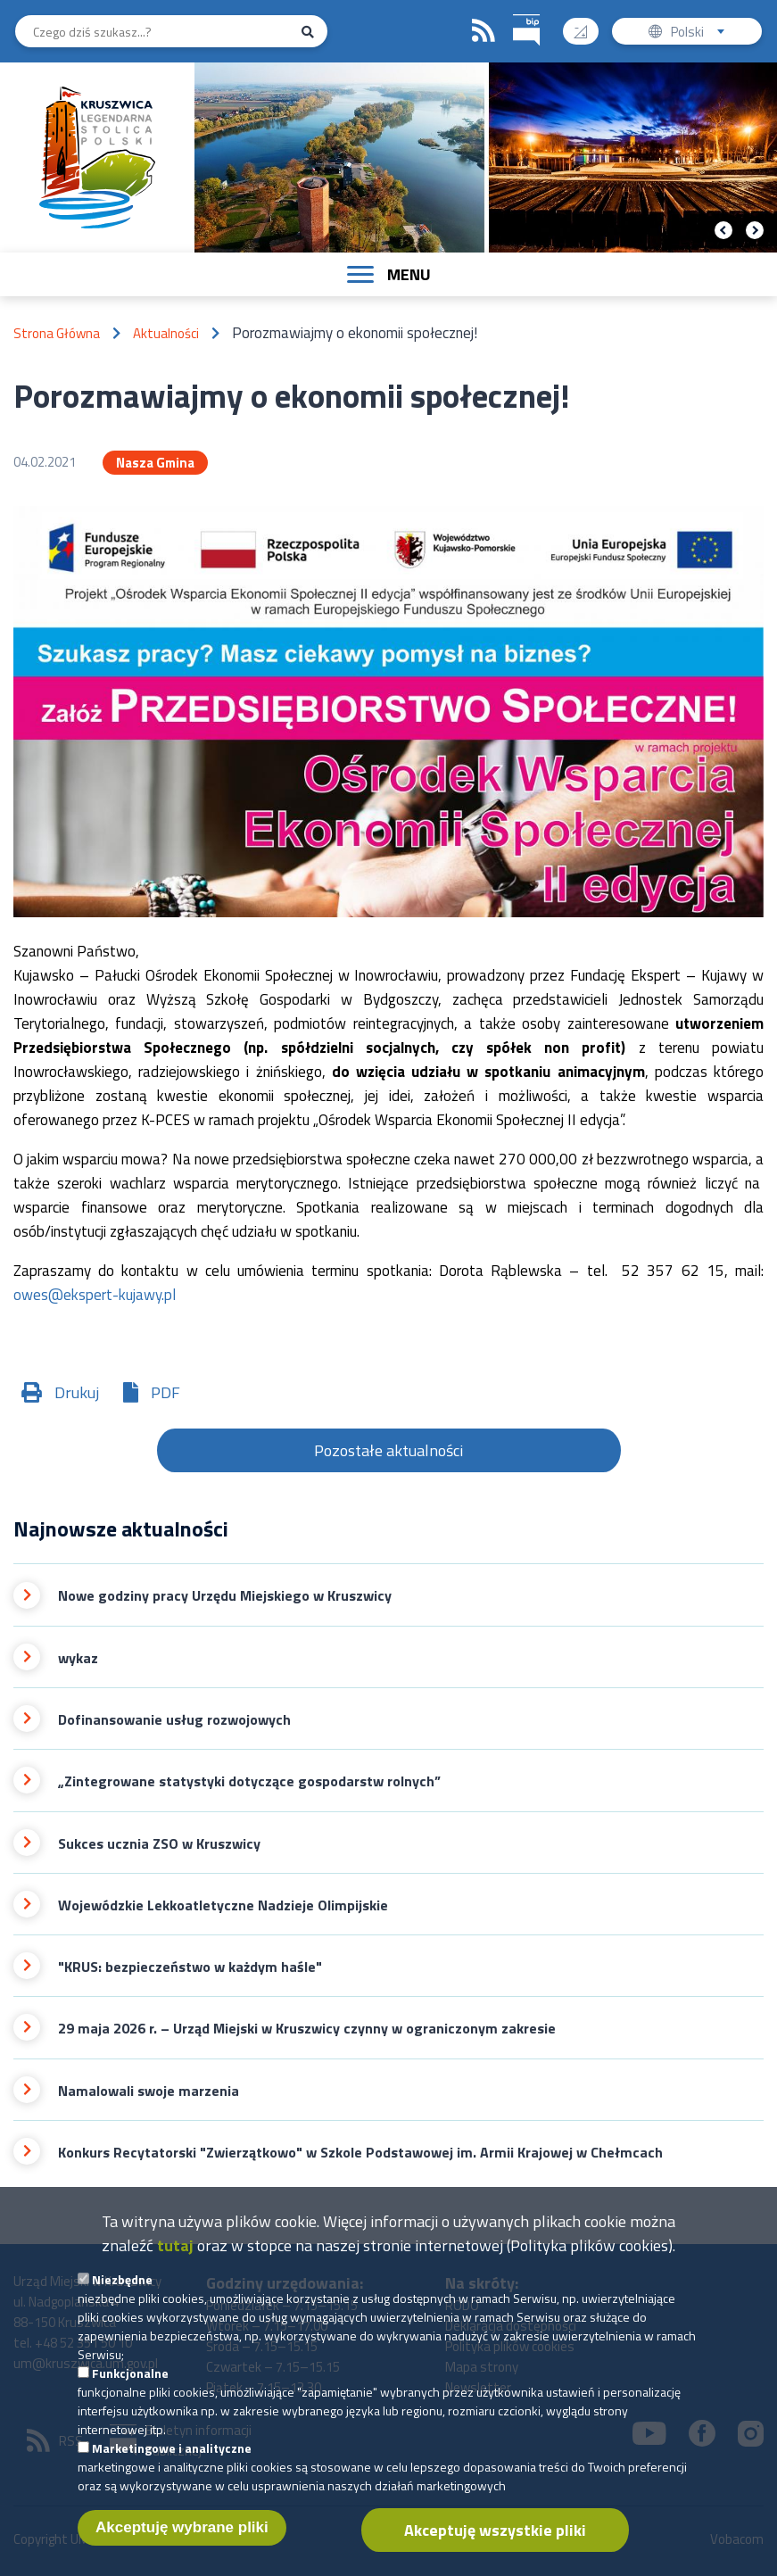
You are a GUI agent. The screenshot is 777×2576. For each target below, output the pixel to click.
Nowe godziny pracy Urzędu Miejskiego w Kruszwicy (225, 1595)
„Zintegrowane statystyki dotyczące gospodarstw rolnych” (249, 1781)
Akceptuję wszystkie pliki (495, 2542)
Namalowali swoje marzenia (148, 2091)
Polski (701, 33)
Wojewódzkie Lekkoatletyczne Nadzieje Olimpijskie (223, 1905)
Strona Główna (56, 333)
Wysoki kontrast (587, 25)
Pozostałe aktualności (388, 1450)
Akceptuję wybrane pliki (182, 2538)
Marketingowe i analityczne (172, 2459)
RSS (483, 31)
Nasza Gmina (155, 462)
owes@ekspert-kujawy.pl (94, 1294)
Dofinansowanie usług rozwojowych (174, 1719)
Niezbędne (122, 2291)
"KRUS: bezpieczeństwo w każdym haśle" (190, 1967)
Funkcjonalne (130, 2384)
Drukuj (76, 1392)
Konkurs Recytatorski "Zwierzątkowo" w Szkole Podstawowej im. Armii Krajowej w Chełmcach (360, 2152)
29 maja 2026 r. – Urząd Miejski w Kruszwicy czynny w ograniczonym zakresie (307, 2028)
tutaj (175, 2257)
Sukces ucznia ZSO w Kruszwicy (159, 1844)
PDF (165, 1392)
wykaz (78, 1658)
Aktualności (166, 333)
